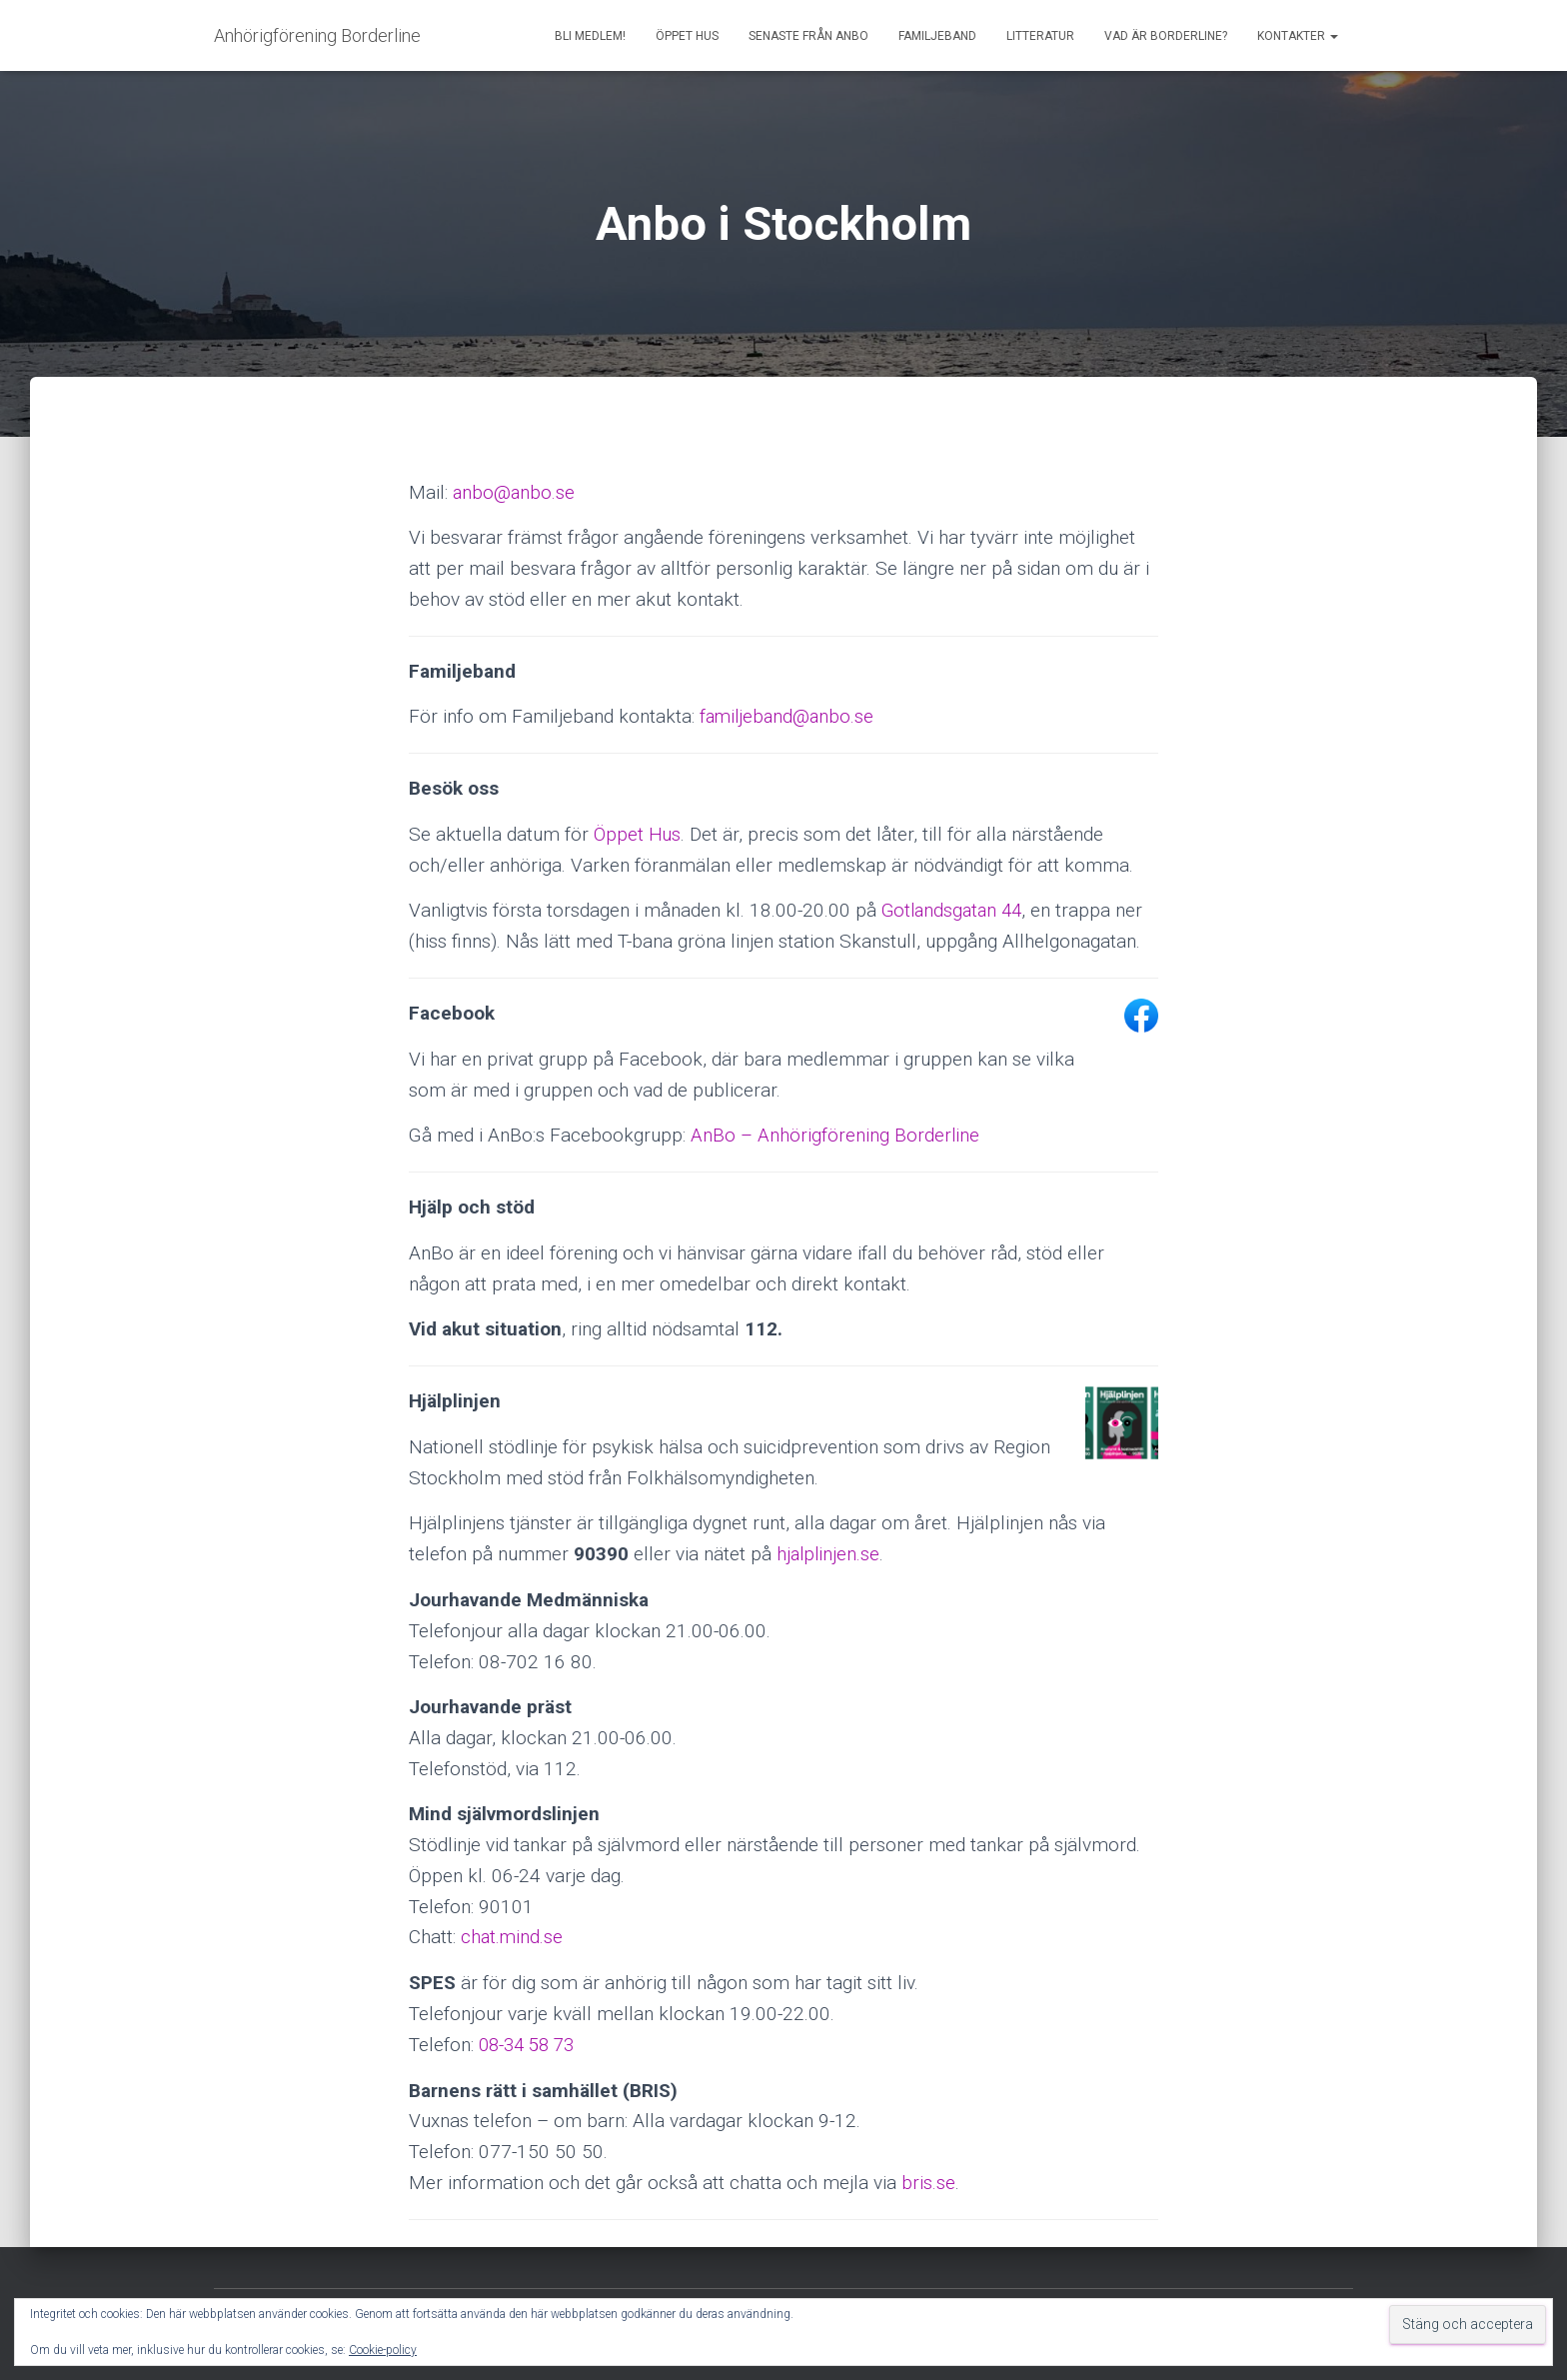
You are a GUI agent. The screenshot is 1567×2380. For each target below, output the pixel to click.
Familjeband (937, 36)
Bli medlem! (590, 36)
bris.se (928, 2181)
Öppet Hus (687, 36)
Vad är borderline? (1165, 36)
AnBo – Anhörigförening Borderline (835, 1135)
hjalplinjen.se (829, 1552)
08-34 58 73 (530, 2043)
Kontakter (1297, 36)
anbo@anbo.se (515, 492)
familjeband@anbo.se (789, 716)
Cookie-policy (383, 2350)
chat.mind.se (513, 1936)
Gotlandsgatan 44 (954, 910)
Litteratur (1040, 36)
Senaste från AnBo (808, 36)
